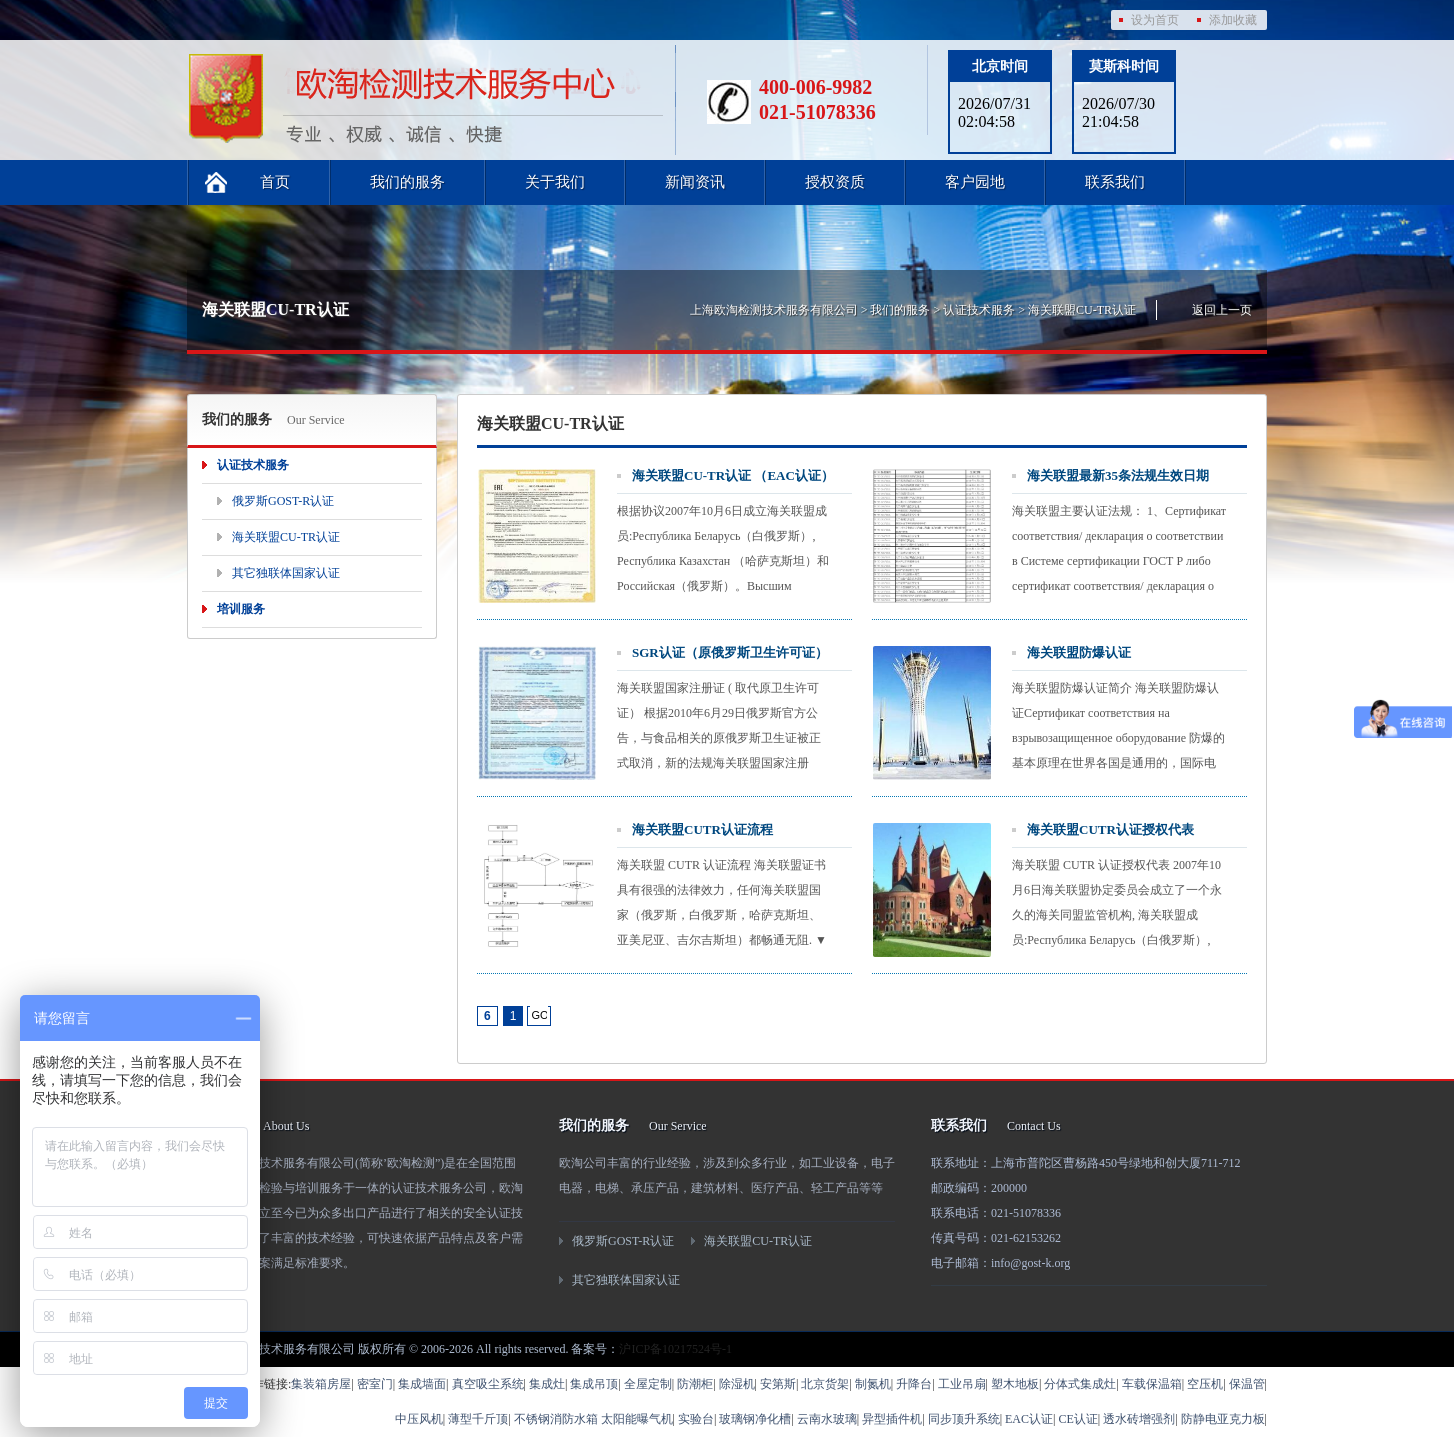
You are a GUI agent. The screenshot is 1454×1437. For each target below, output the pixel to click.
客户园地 (975, 182)
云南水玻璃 (827, 1419)
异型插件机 (892, 1419)
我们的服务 (407, 182)
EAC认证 (1029, 1419)
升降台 (914, 1384)
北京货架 (825, 1384)
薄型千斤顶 (478, 1419)
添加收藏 (1233, 20)
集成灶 (547, 1384)
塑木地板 (1015, 1384)
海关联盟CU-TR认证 (1082, 310)
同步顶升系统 (964, 1419)
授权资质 (835, 182)
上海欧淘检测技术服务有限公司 (774, 310)
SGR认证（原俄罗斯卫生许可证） (730, 652)
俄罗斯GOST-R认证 (283, 501)
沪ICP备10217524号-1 (675, 1349)
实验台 (696, 1419)
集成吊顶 (594, 1384)
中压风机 (419, 1419)
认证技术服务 (979, 310)
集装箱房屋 (321, 1384)
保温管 (1247, 1384)
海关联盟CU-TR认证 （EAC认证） (733, 475)
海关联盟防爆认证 (1079, 652)
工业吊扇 (962, 1384)
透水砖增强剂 (1139, 1419)
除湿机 (737, 1384)
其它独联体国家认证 (286, 573)
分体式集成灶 (1080, 1384)
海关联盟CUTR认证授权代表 (1110, 829)
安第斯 (778, 1384)
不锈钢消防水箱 (556, 1419)
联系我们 (1115, 182)
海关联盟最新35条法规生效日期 (1118, 475)
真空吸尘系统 (488, 1384)
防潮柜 (695, 1384)
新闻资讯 (695, 182)
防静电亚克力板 (1223, 1419)
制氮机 (873, 1384)
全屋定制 (648, 1384)
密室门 (375, 1384)
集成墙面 (422, 1384)
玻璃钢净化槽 (755, 1419)
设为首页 (1155, 20)
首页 (275, 182)
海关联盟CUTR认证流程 (702, 829)
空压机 (1205, 1384)
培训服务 (241, 609)
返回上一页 (1222, 310)
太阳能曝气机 (637, 1419)
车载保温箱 (1152, 1384)
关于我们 (555, 182)
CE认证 (1077, 1419)
